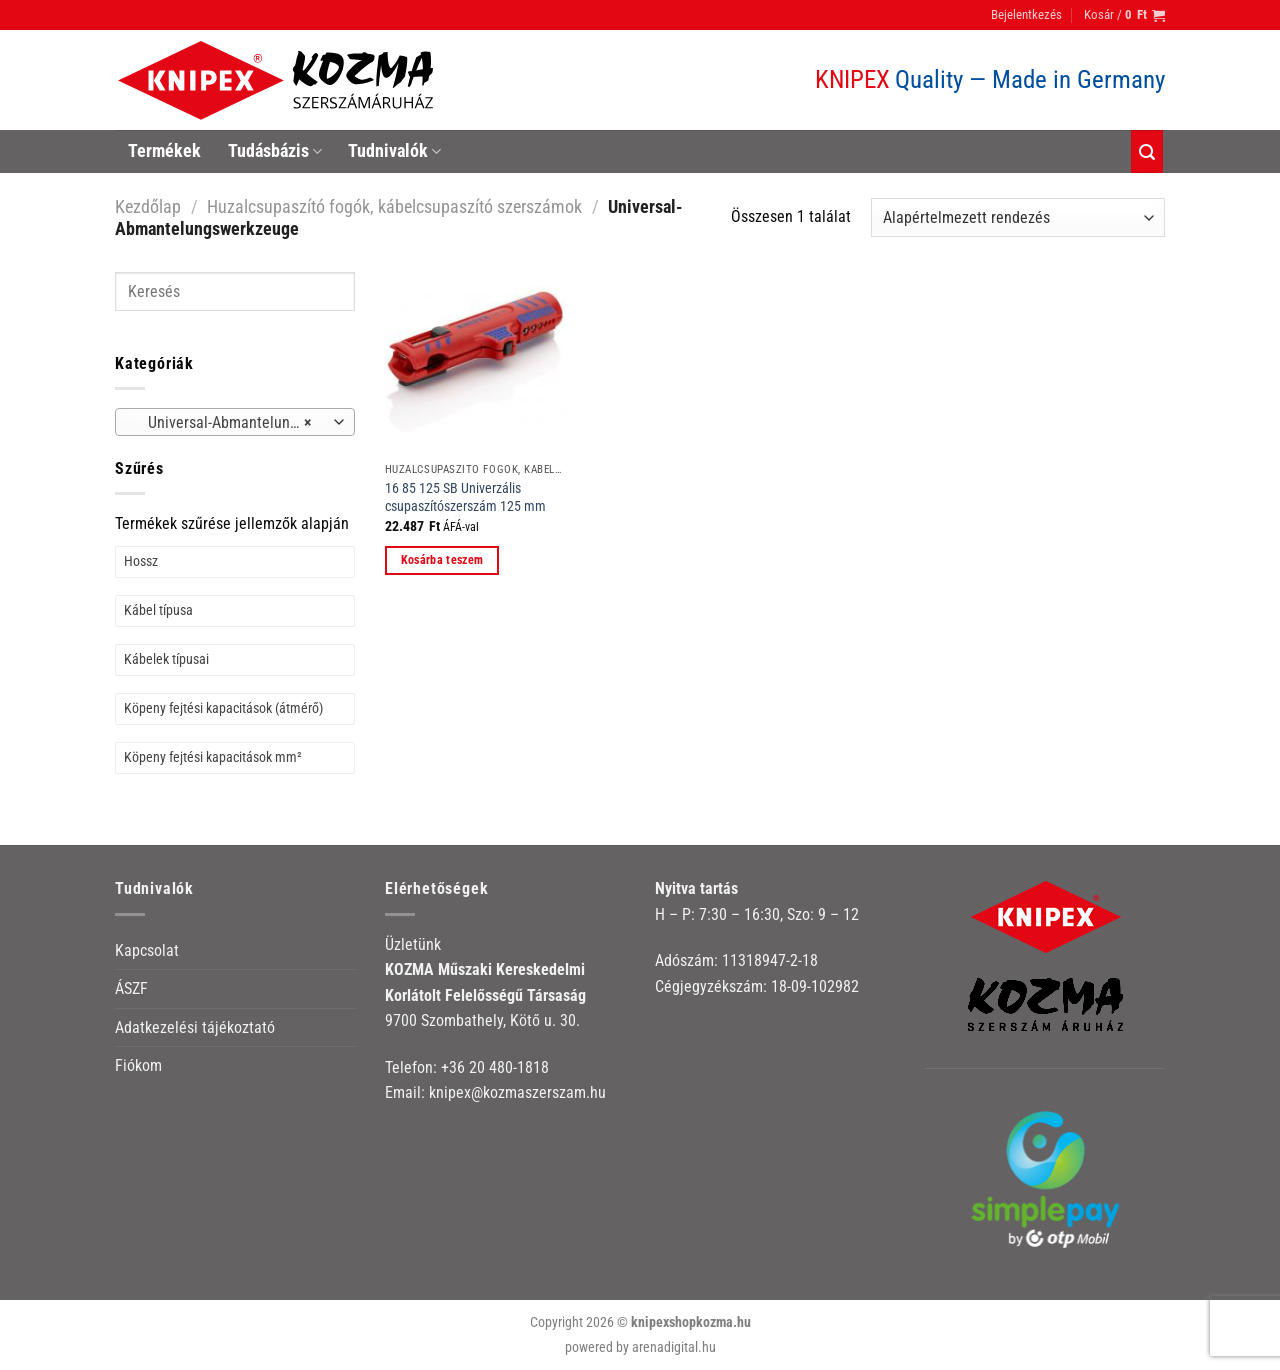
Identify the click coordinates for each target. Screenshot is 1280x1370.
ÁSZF (131, 988)
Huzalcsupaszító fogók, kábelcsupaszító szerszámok (394, 206)
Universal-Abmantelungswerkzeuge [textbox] (234, 423)
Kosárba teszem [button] (442, 560)
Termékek (164, 151)
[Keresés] (1147, 151)
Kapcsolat (147, 950)
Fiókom (138, 1065)
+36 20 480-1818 (495, 1067)
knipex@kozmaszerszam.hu (517, 1092)
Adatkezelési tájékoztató (195, 1027)
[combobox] (235, 422)
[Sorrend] (1018, 217)
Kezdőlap (148, 206)
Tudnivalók (394, 151)
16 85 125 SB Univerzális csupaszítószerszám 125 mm (465, 498)
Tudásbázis (275, 151)
